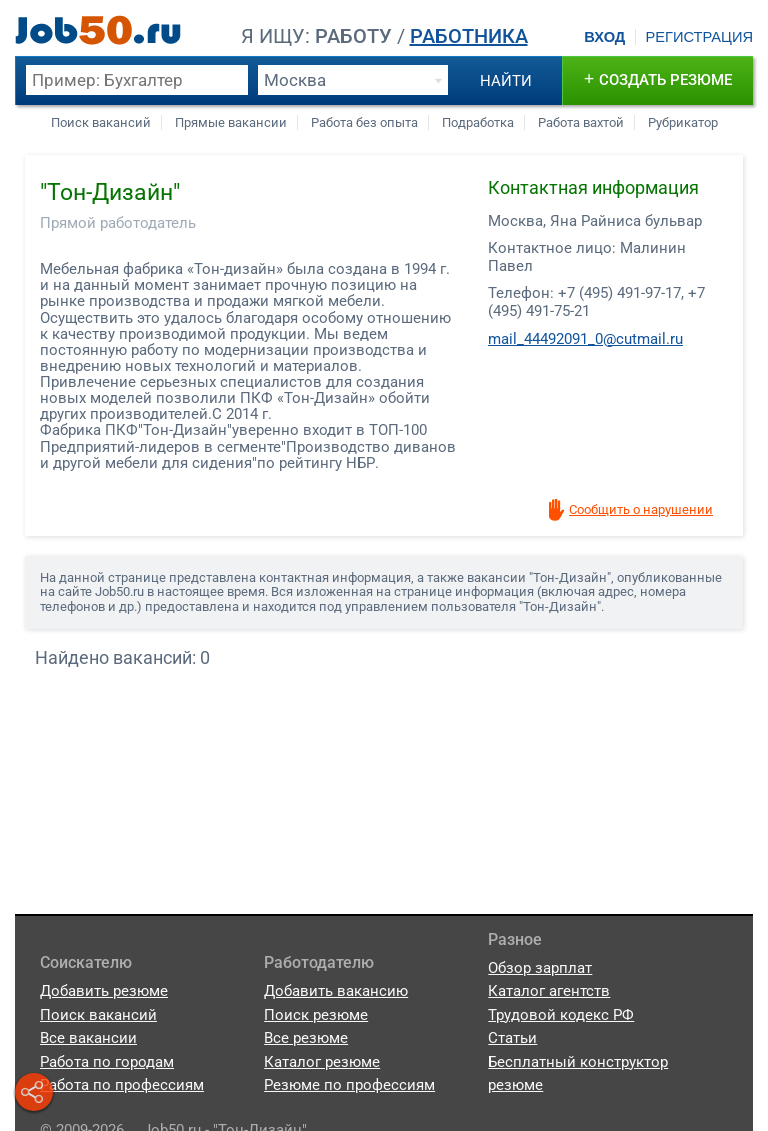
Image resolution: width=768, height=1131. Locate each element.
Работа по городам (107, 1062)
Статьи (512, 1038)
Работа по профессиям (122, 1085)
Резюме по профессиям (349, 1085)
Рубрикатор (683, 122)
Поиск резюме (316, 1015)
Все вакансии (88, 1038)
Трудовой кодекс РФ (561, 1015)
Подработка (478, 122)
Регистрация (699, 37)
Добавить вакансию (336, 991)
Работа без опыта (364, 122)
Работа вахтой (581, 122)
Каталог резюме (322, 1062)
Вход (604, 37)
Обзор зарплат (540, 968)
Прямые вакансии (231, 122)
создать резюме (658, 78)
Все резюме (306, 1038)
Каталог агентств (549, 991)
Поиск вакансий (101, 122)
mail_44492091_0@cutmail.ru (585, 339)
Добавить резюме (104, 991)
